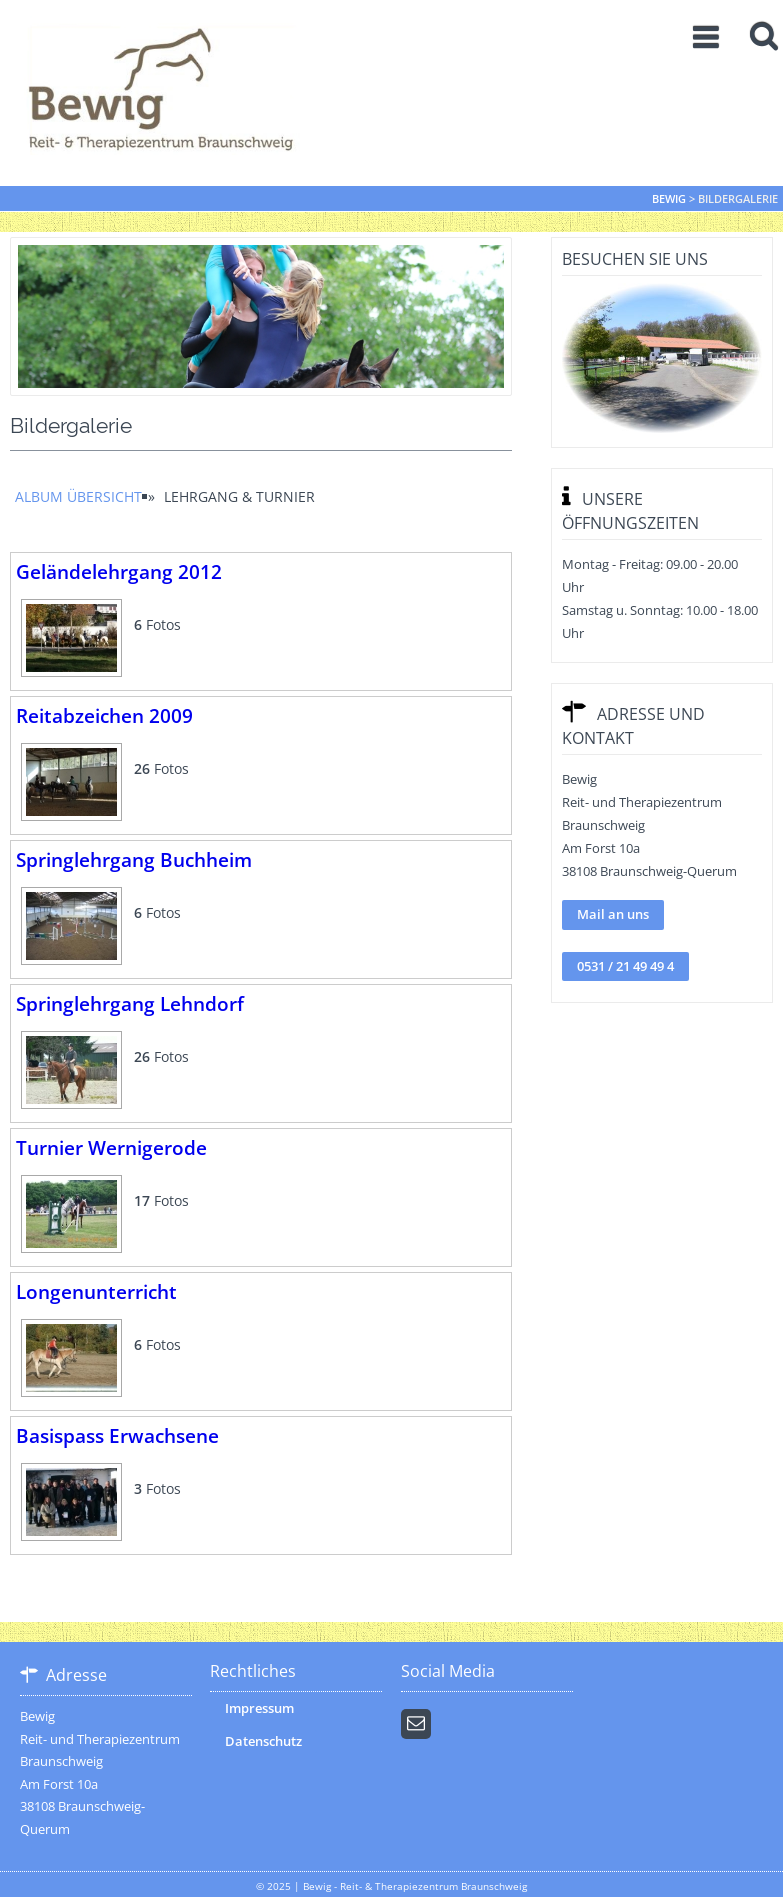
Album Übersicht (78, 496)
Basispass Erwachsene (117, 1435)
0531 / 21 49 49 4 (625, 966)
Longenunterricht (96, 1291)
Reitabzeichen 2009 (104, 715)
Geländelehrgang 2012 (119, 571)
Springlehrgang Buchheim (134, 859)
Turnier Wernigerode (111, 1147)
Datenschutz (263, 1741)
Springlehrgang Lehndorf (130, 1003)
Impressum (259, 1708)
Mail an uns (613, 914)
